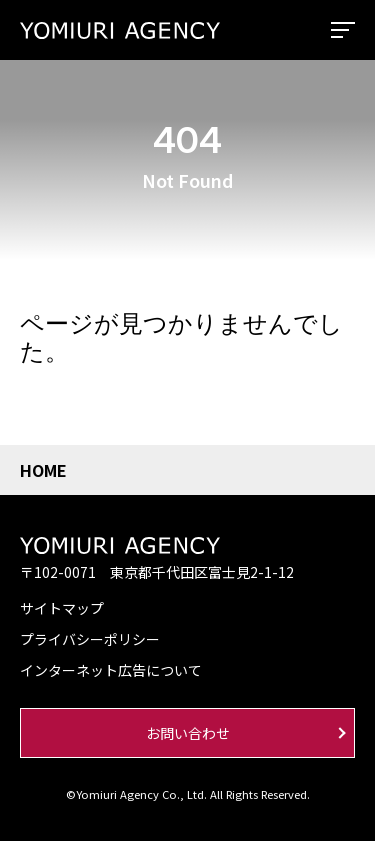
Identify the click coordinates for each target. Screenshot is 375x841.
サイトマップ (62, 608)
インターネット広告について (111, 670)
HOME (43, 470)
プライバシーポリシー (90, 639)
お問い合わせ (188, 733)
